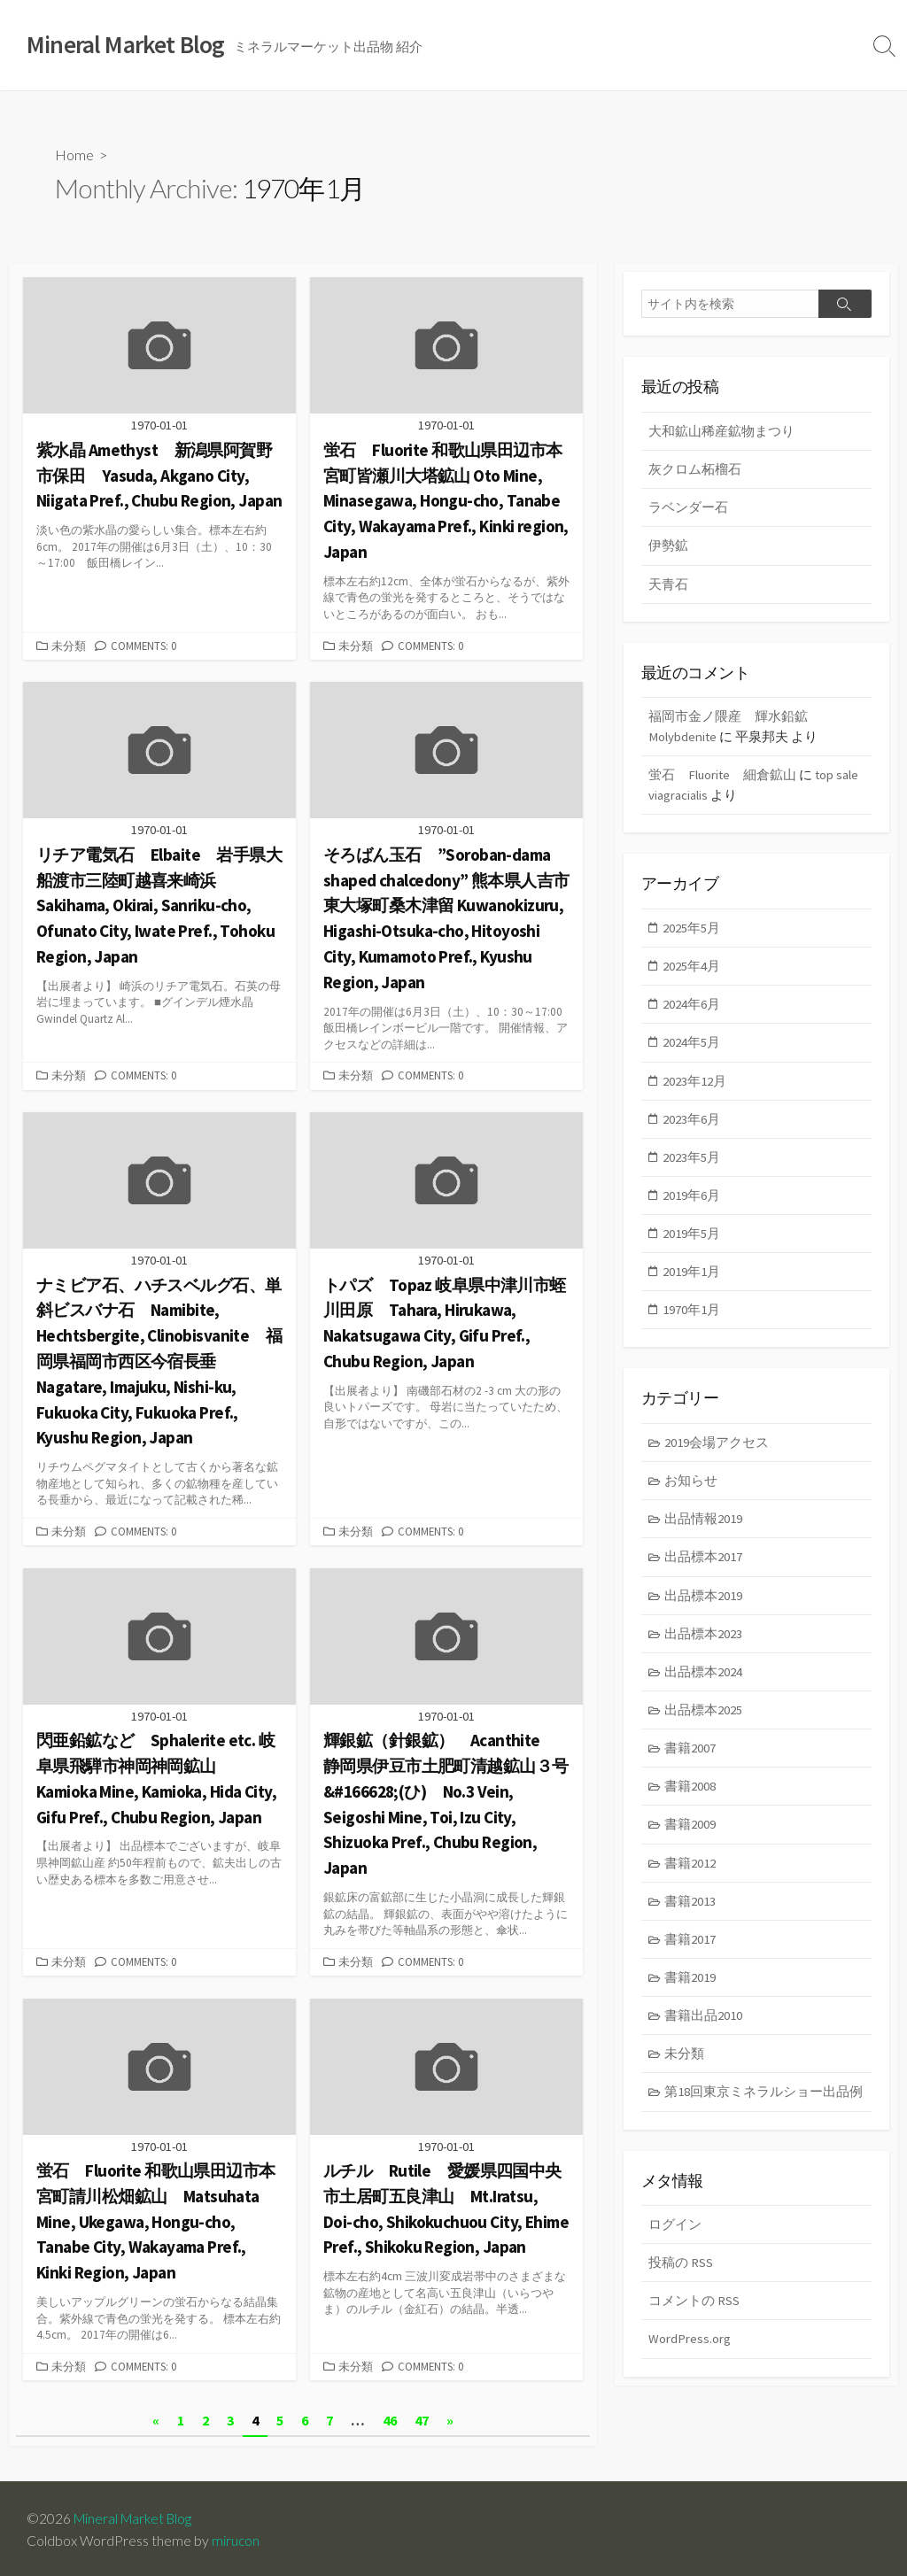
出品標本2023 (704, 1641)
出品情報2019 (704, 1525)
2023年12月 (695, 1083)
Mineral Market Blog (136, 2515)
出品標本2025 (704, 1718)
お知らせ (691, 1486)
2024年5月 (692, 1045)
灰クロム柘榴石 (694, 469)
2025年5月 (692, 929)
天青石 (668, 584)
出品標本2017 (704, 1564)
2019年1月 (692, 1276)
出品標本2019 (704, 1602)
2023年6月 (692, 1122)
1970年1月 (692, 1315)
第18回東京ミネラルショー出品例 (764, 2103)
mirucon (236, 2538)
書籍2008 (691, 1795)
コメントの (694, 2314)
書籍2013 (691, 1911)
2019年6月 (692, 1199)
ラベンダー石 (688, 507)
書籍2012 (691, 1872)
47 (422, 2416)
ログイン (675, 2237)
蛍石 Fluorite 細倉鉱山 (723, 777)
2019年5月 (692, 1238)
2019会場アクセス (717, 1448)
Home (74, 155)
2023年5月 (692, 1161)
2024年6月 (692, 1006)
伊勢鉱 (668, 546)
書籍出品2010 (704, 2026)
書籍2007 (691, 1756)
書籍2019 (691, 1988)
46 (390, 2416)
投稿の (680, 2275)
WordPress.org (689, 2352)
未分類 (68, 645)
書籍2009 (691, 1834)
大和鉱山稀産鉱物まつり (721, 430)
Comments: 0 (143, 645)
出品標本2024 (704, 1679)
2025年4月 (692, 968)
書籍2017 (691, 1949)
